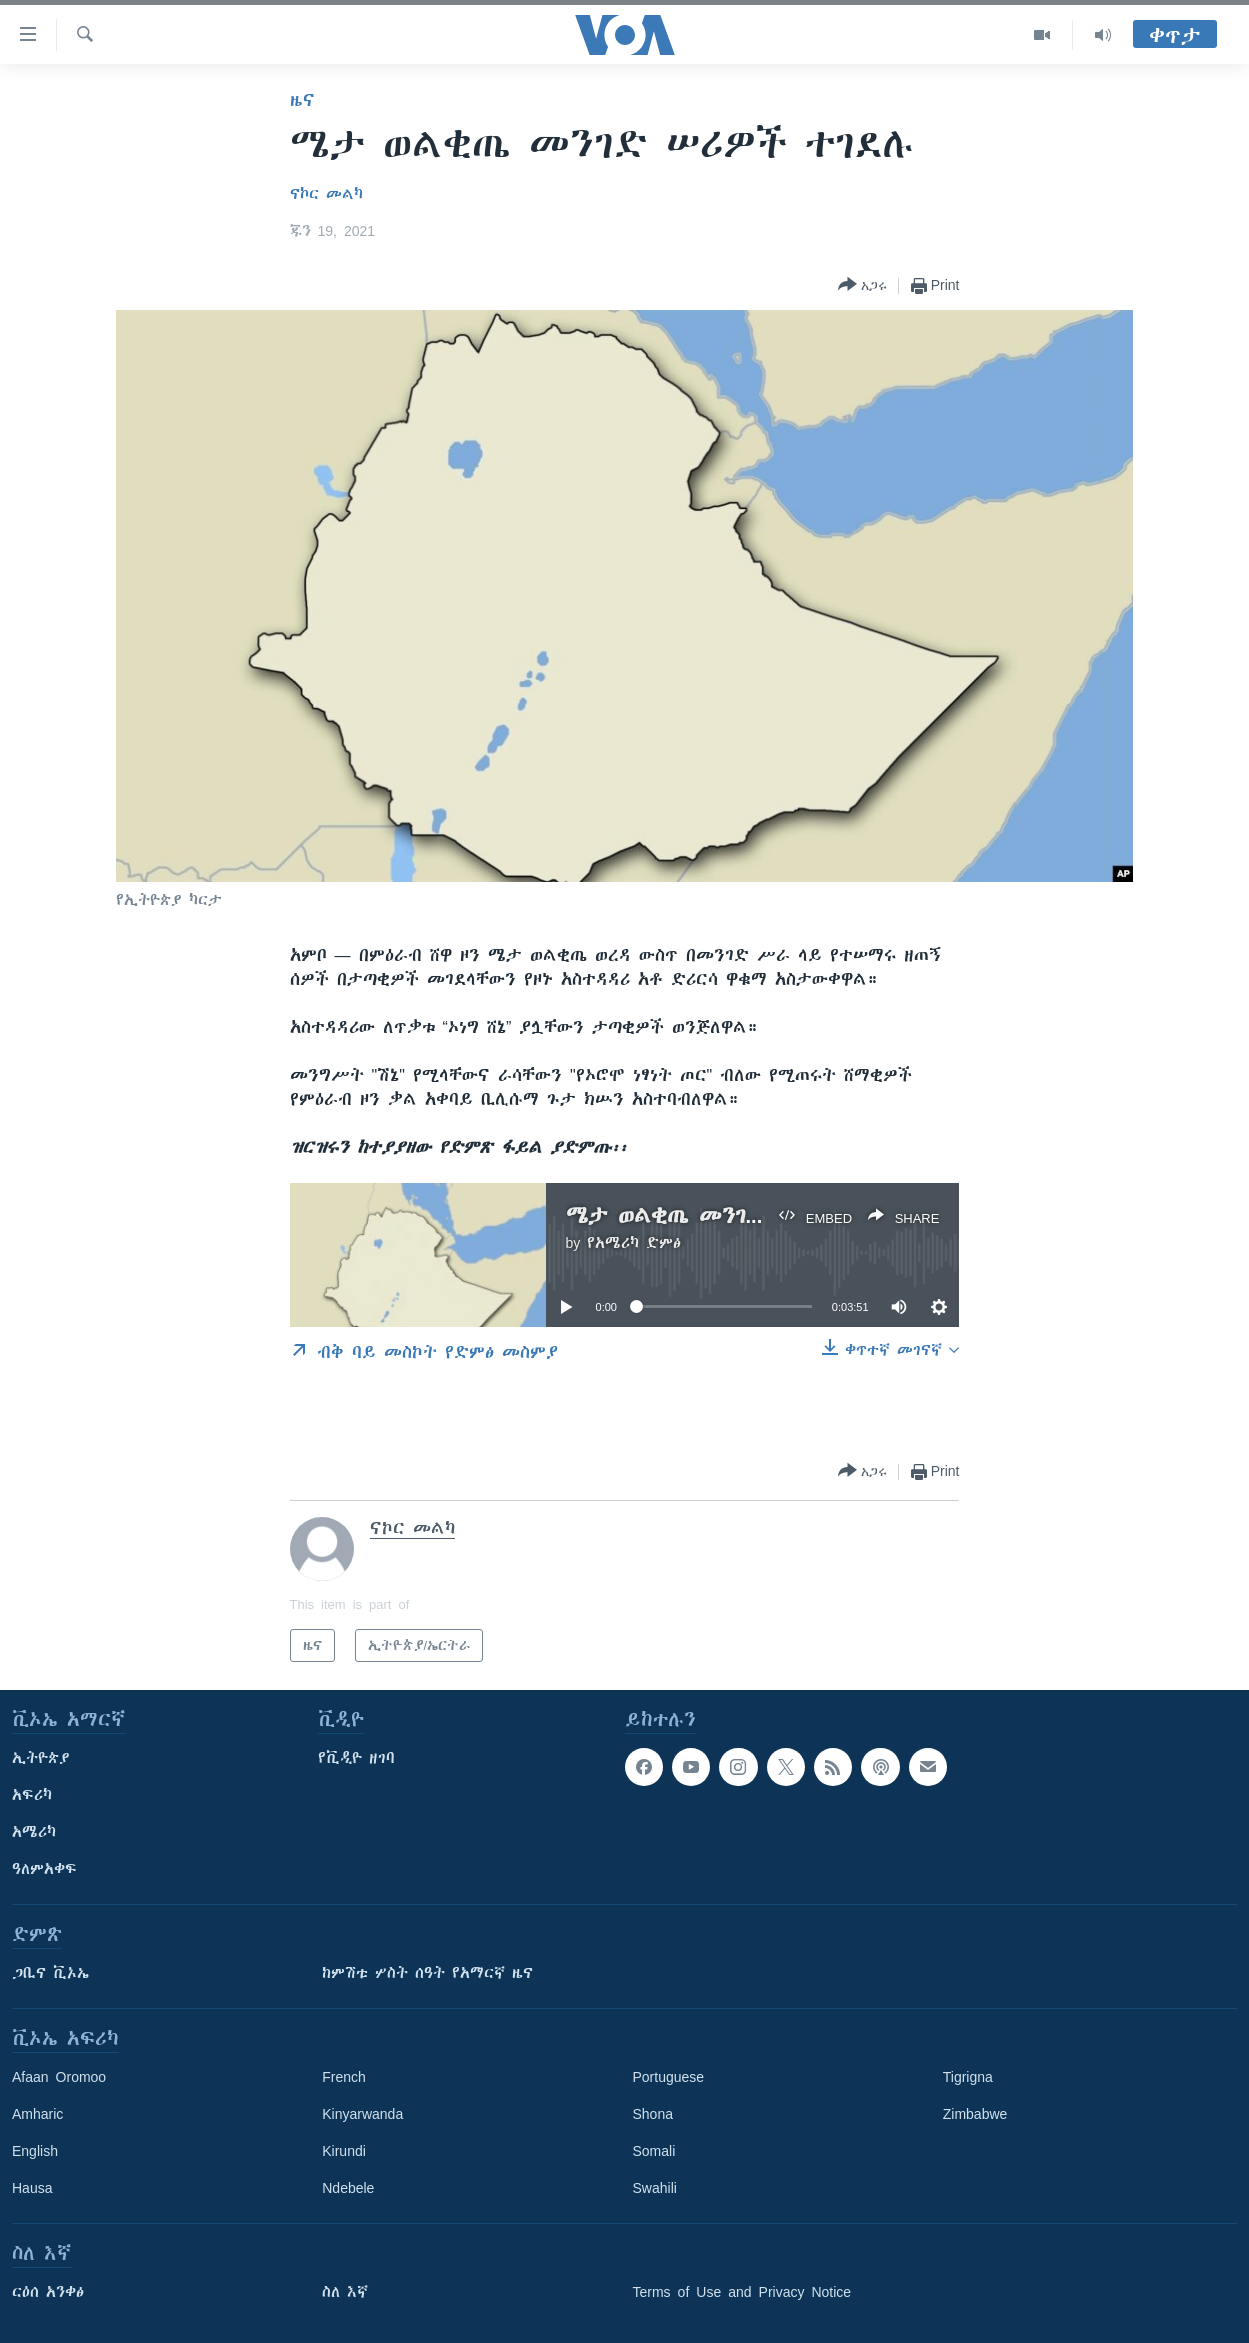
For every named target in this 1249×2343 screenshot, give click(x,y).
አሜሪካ (34, 1832)
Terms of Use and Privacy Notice (742, 2292)
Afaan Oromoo (59, 2077)
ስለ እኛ (345, 2292)
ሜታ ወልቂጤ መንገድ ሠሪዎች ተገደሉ (739, 1215)
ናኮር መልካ (326, 194)
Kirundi (344, 2151)
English (35, 2151)
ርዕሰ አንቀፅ (48, 2292)
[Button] (862, 285)
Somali (654, 2151)
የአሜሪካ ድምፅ (634, 1243)
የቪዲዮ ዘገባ (356, 1758)
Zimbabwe (975, 2114)
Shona (653, 2114)
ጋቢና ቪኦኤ (50, 1973)
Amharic (37, 2114)
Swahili (655, 2188)
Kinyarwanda (362, 2114)
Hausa (32, 2188)
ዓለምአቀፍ (44, 1869)
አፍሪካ (32, 1795)
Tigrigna (968, 2077)
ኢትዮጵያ (41, 1758)
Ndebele (348, 2188)
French (344, 2077)
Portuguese (669, 2077)
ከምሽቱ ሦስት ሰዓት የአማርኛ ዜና (427, 1973)
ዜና (302, 100)
